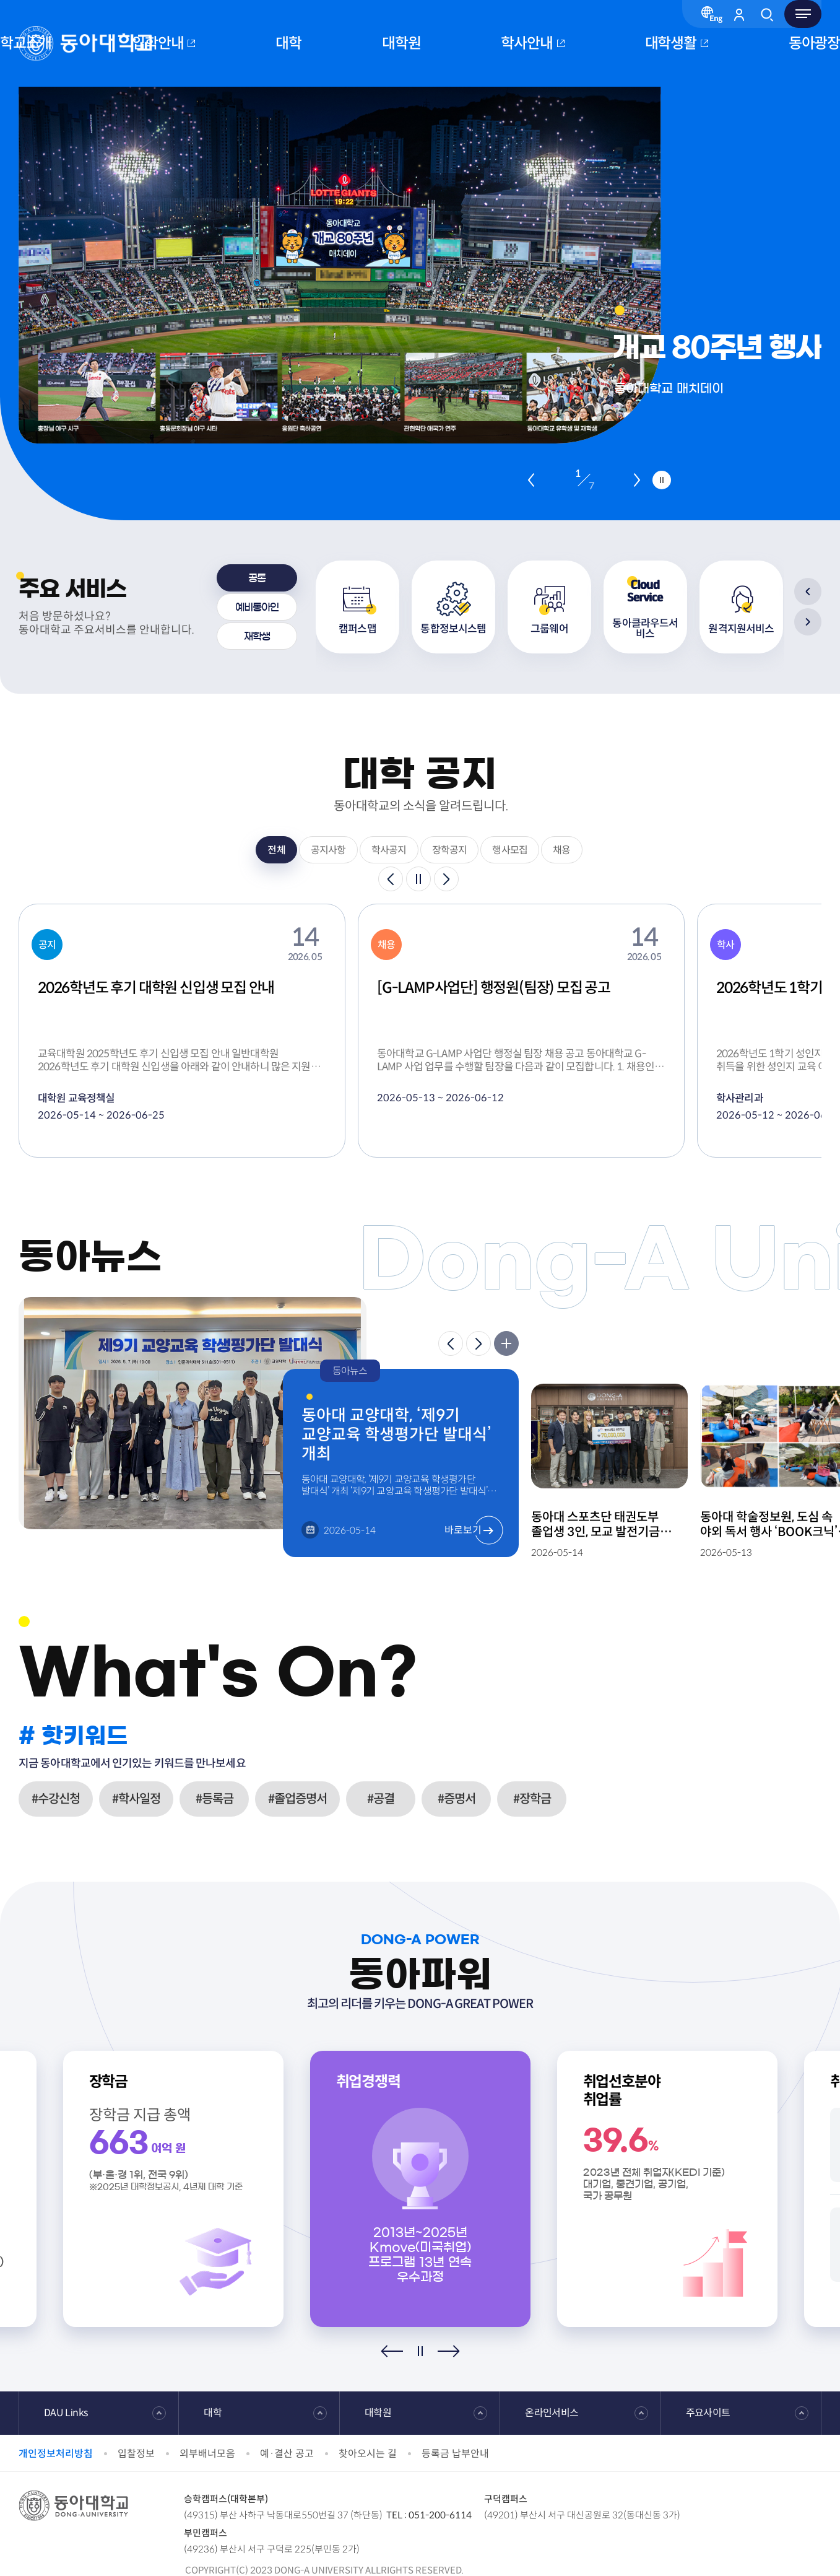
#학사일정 (136, 1799)
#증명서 (456, 1799)
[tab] (257, 578)
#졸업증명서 (297, 1799)
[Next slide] (636, 480)
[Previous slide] (531, 480)
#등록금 (214, 1799)
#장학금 (532, 1799)
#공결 (380, 1799)
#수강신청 (56, 1799)
